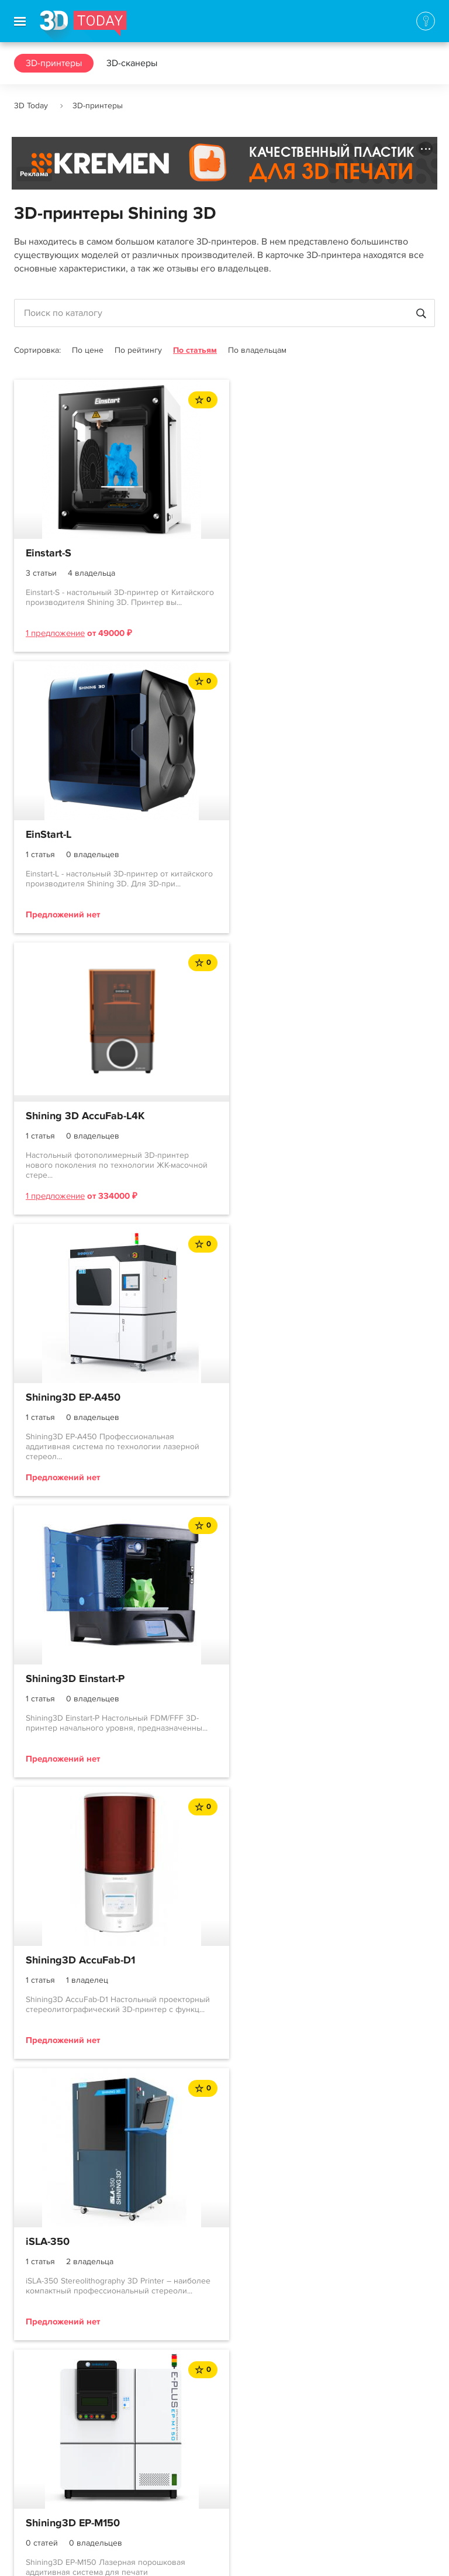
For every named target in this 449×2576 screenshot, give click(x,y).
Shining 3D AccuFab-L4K (85, 834)
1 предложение (55, 633)
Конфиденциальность (337, 2556)
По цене (87, 350)
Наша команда (44, 2500)
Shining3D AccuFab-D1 (295, 1116)
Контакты (33, 2458)
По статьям (195, 350)
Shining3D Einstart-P (75, 1116)
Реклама (34, 174)
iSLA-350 (48, 1397)
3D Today (31, 106)
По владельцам (257, 350)
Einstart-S (48, 553)
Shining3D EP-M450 (74, 1679)
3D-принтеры (54, 63)
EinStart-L (263, 553)
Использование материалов (223, 2556)
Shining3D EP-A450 (288, 834)
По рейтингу (138, 350)
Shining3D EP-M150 (288, 1397)
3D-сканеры (131, 63)
